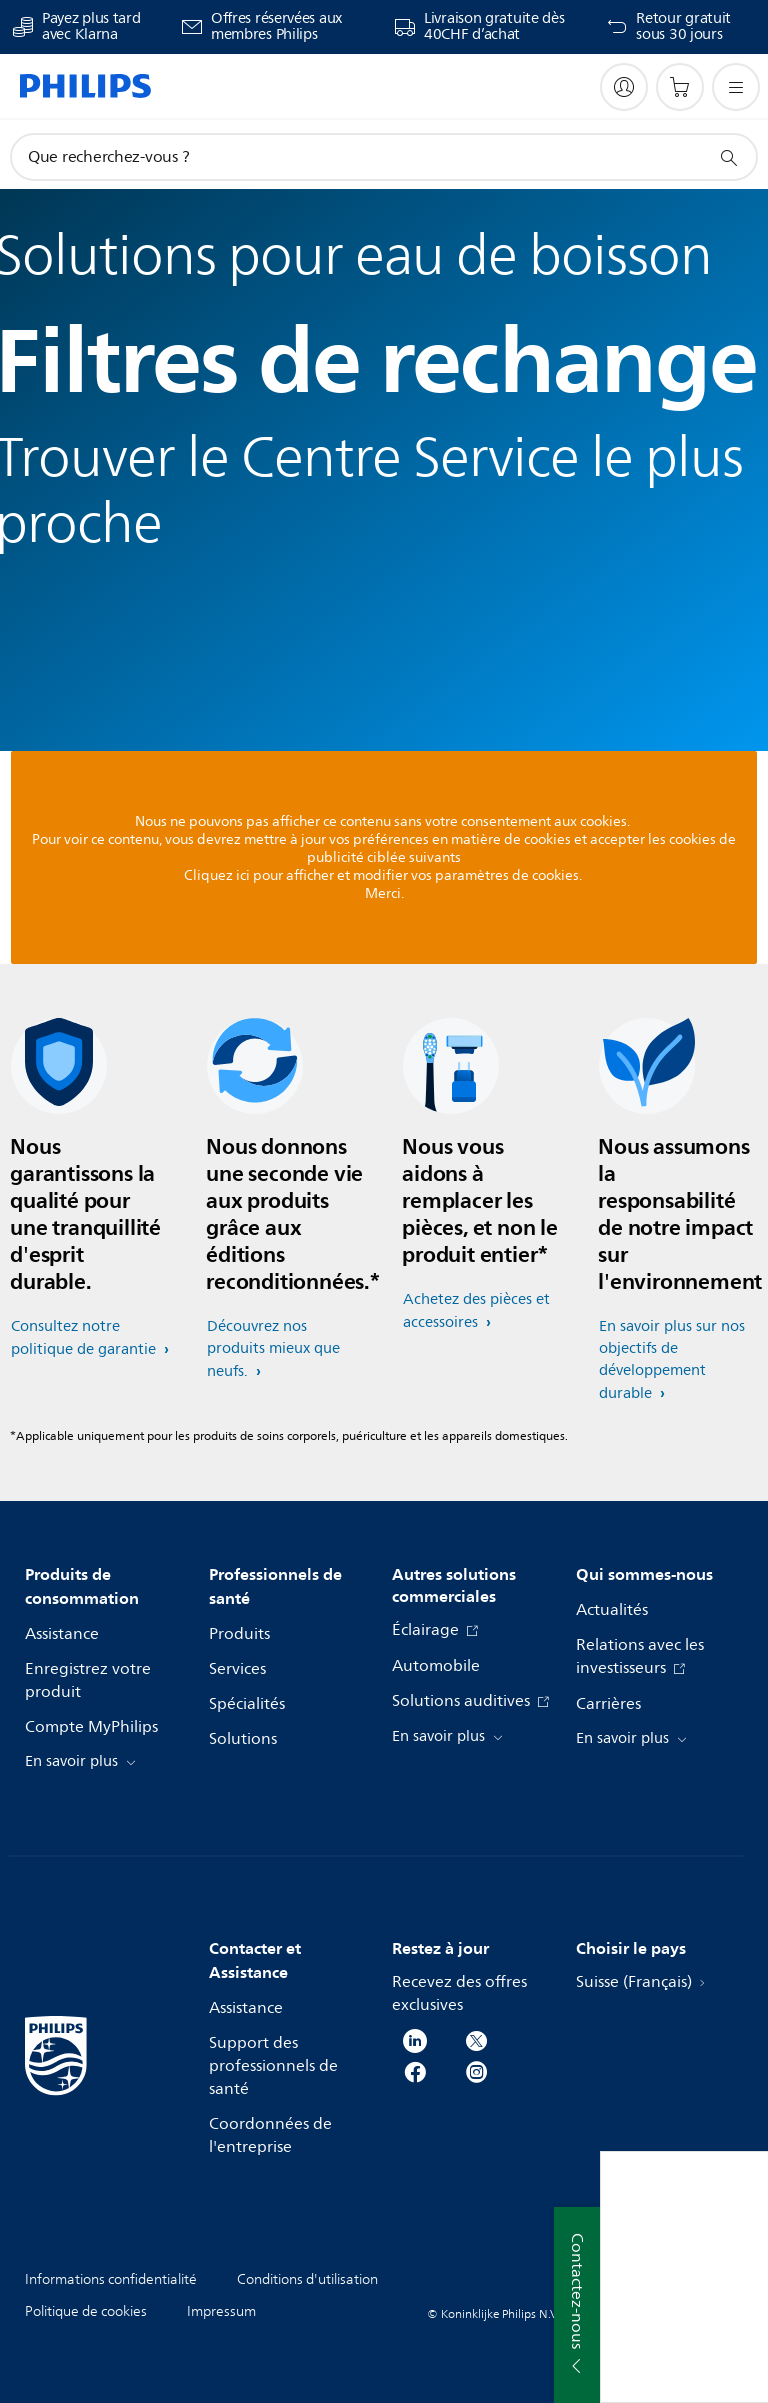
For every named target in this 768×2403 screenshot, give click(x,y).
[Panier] (680, 87)
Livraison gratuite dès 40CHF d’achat (494, 27)
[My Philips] (624, 87)
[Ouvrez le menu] (736, 87)
